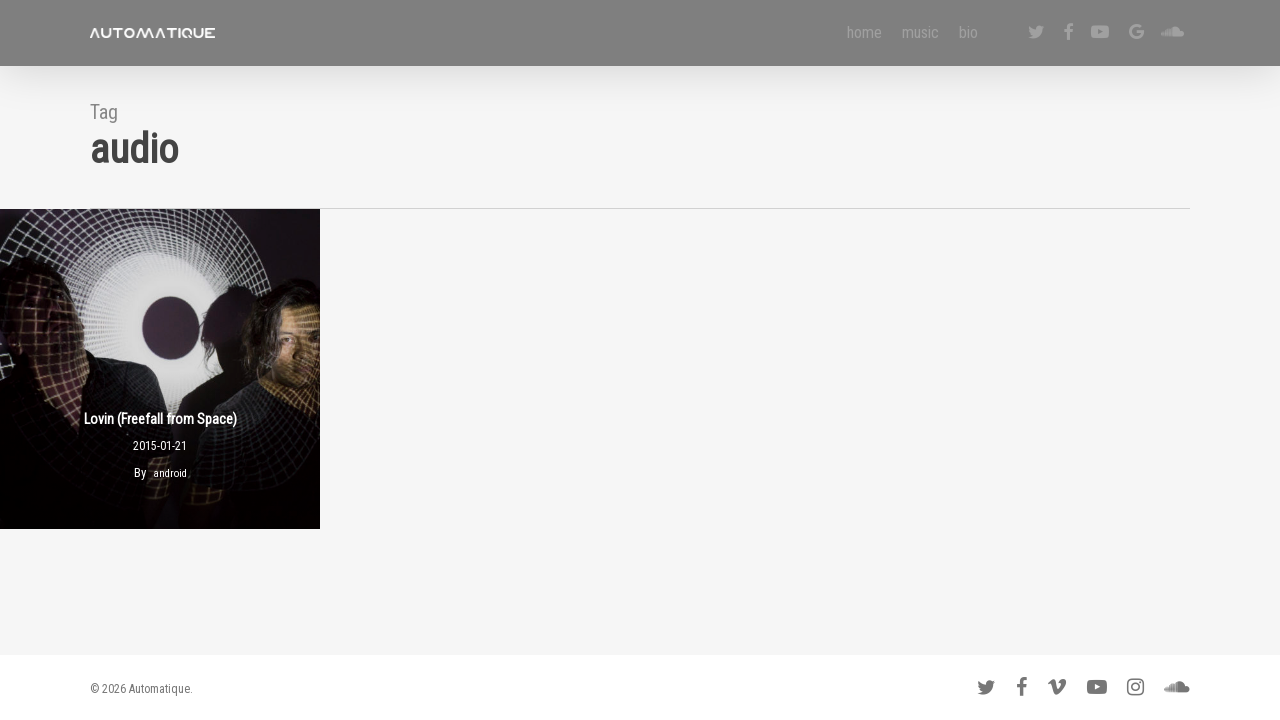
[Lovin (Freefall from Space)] (160, 369)
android (170, 473)
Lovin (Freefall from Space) (160, 419)
